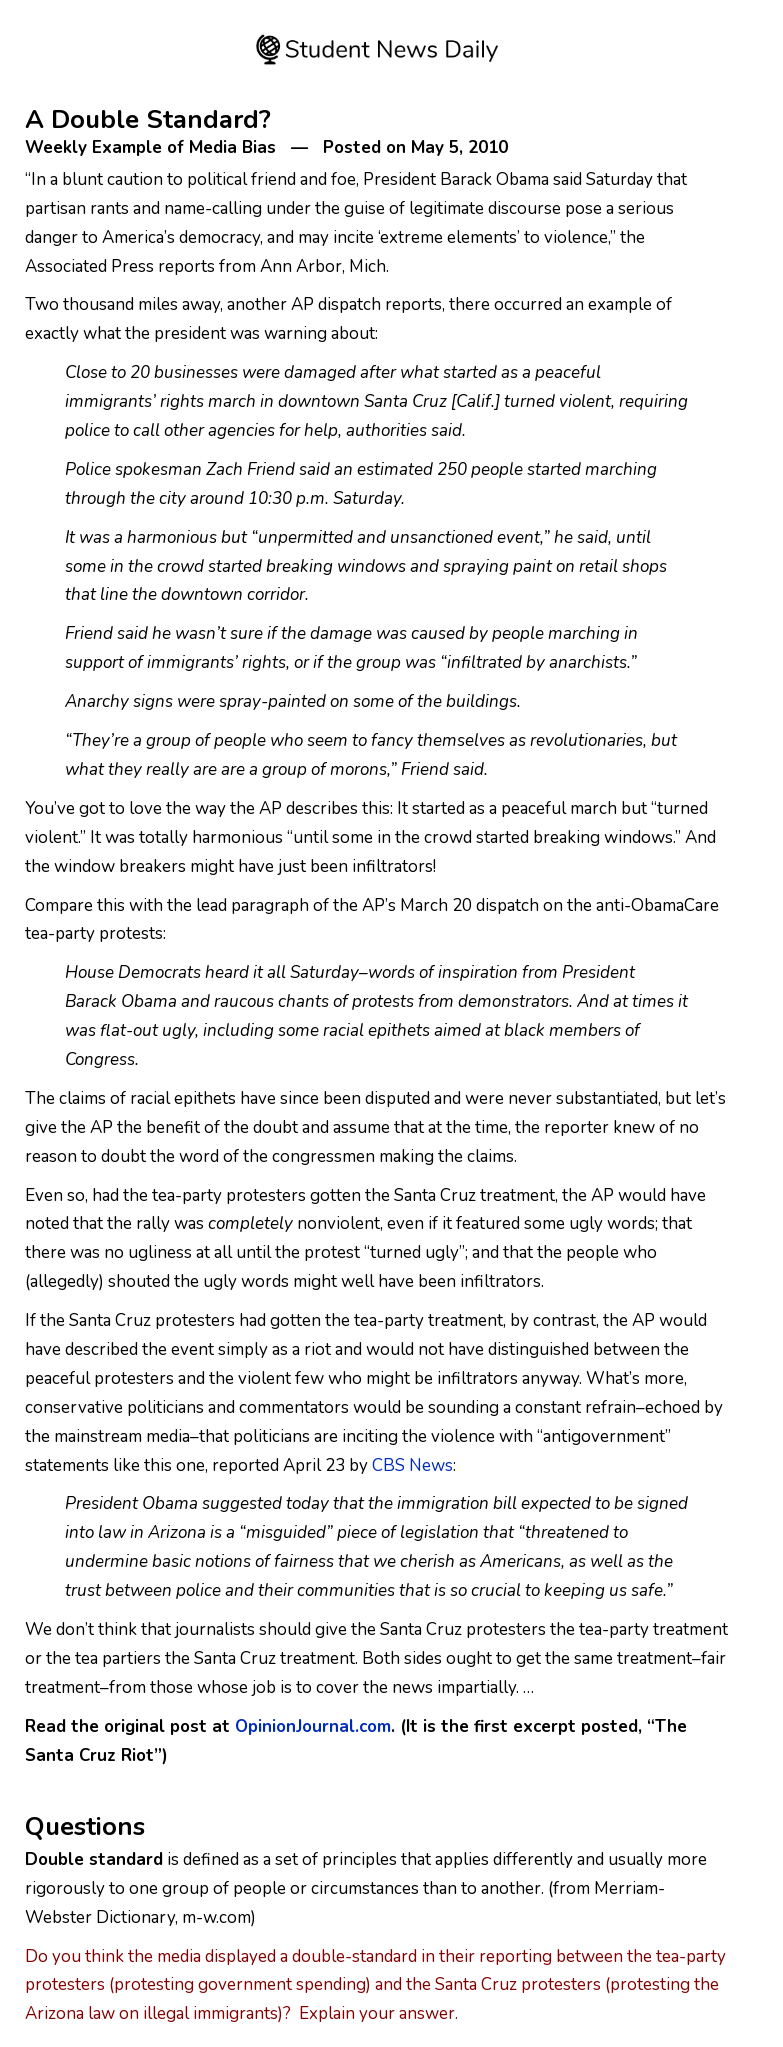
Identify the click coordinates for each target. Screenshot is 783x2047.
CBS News (412, 1465)
